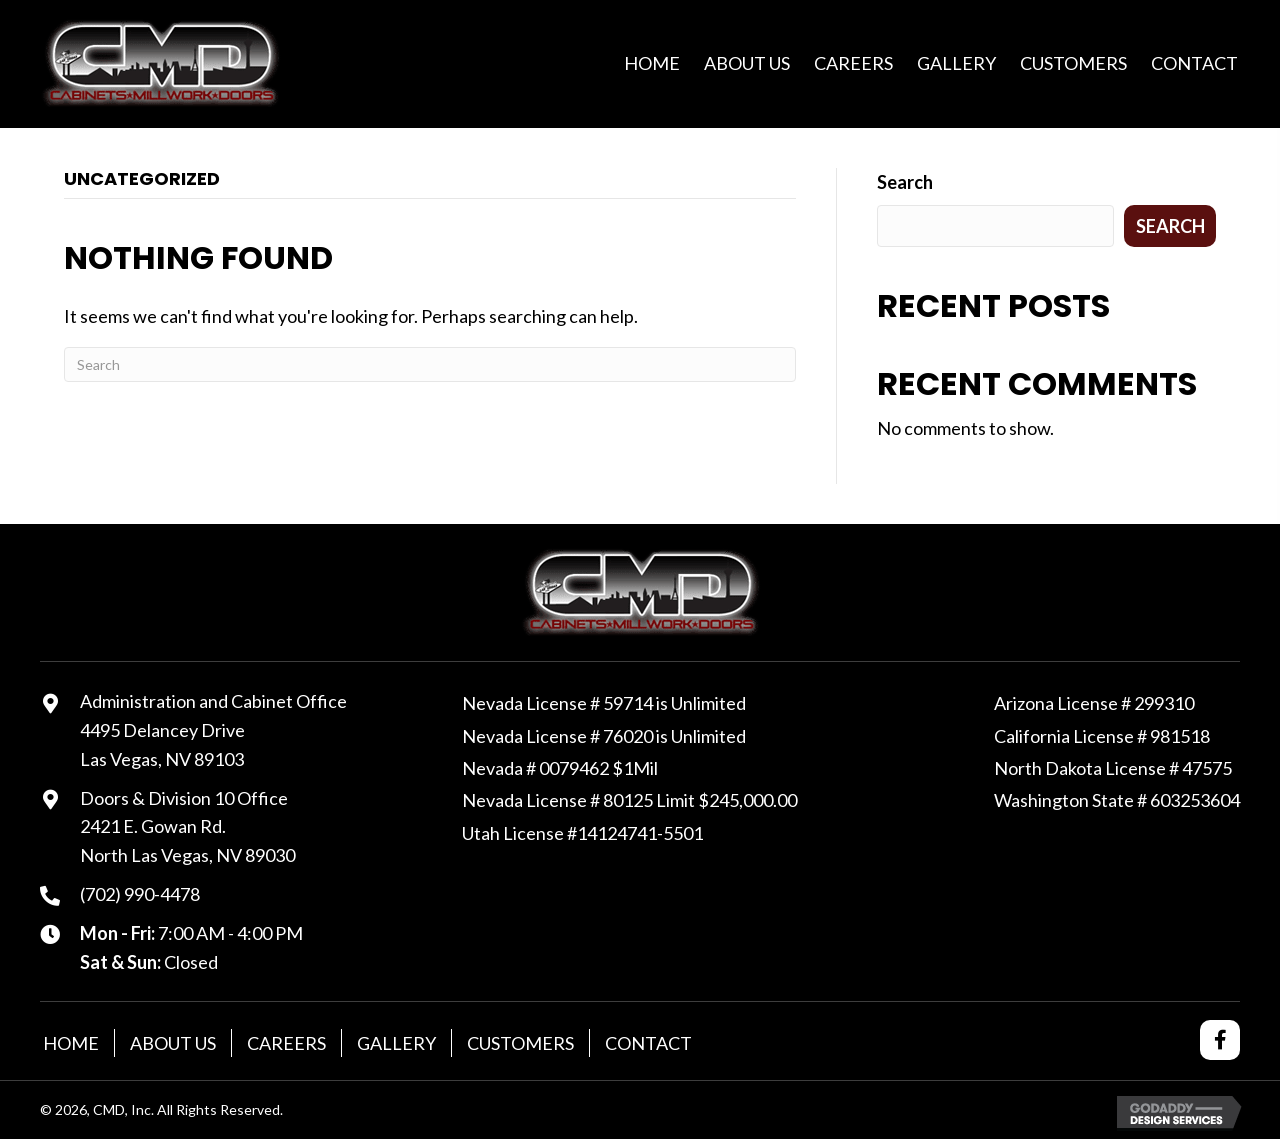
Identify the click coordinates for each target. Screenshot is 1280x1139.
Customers (520, 1043)
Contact (648, 1043)
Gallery (396, 1043)
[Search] (430, 364)
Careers (286, 1043)
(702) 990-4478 (140, 894)
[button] (1220, 1040)
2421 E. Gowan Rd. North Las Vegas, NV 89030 (187, 840)
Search (905, 182)
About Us (173, 1043)
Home (71, 1043)
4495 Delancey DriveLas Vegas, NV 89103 (162, 744)
